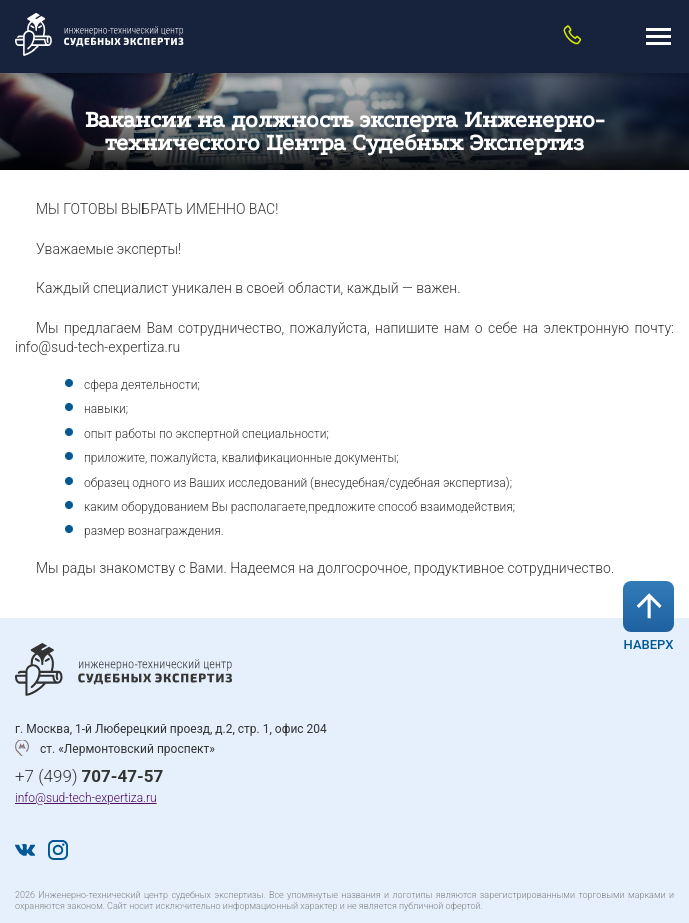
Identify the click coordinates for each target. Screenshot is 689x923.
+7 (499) (89, 776)
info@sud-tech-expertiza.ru (86, 798)
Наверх (648, 616)
